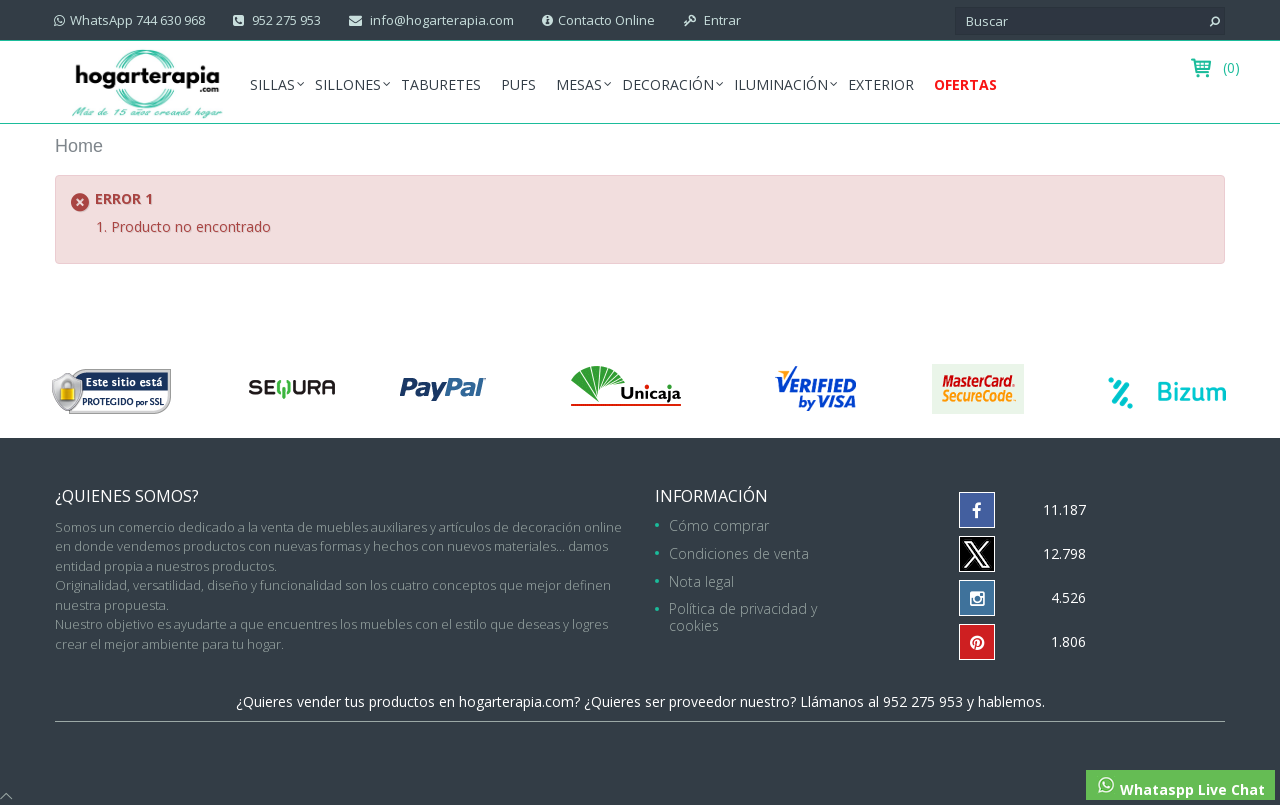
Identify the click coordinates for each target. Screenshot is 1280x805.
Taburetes (441, 84)
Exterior (881, 84)
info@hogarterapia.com (440, 20)
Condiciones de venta (739, 553)
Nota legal (701, 581)
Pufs (518, 84)
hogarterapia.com (516, 701)
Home (79, 146)
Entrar (721, 20)
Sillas (272, 84)
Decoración (668, 84)
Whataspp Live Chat (1180, 787)
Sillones (348, 84)
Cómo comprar (719, 525)
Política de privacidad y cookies (743, 617)
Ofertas (965, 84)
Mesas (579, 84)
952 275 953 (285, 20)
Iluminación (781, 84)
